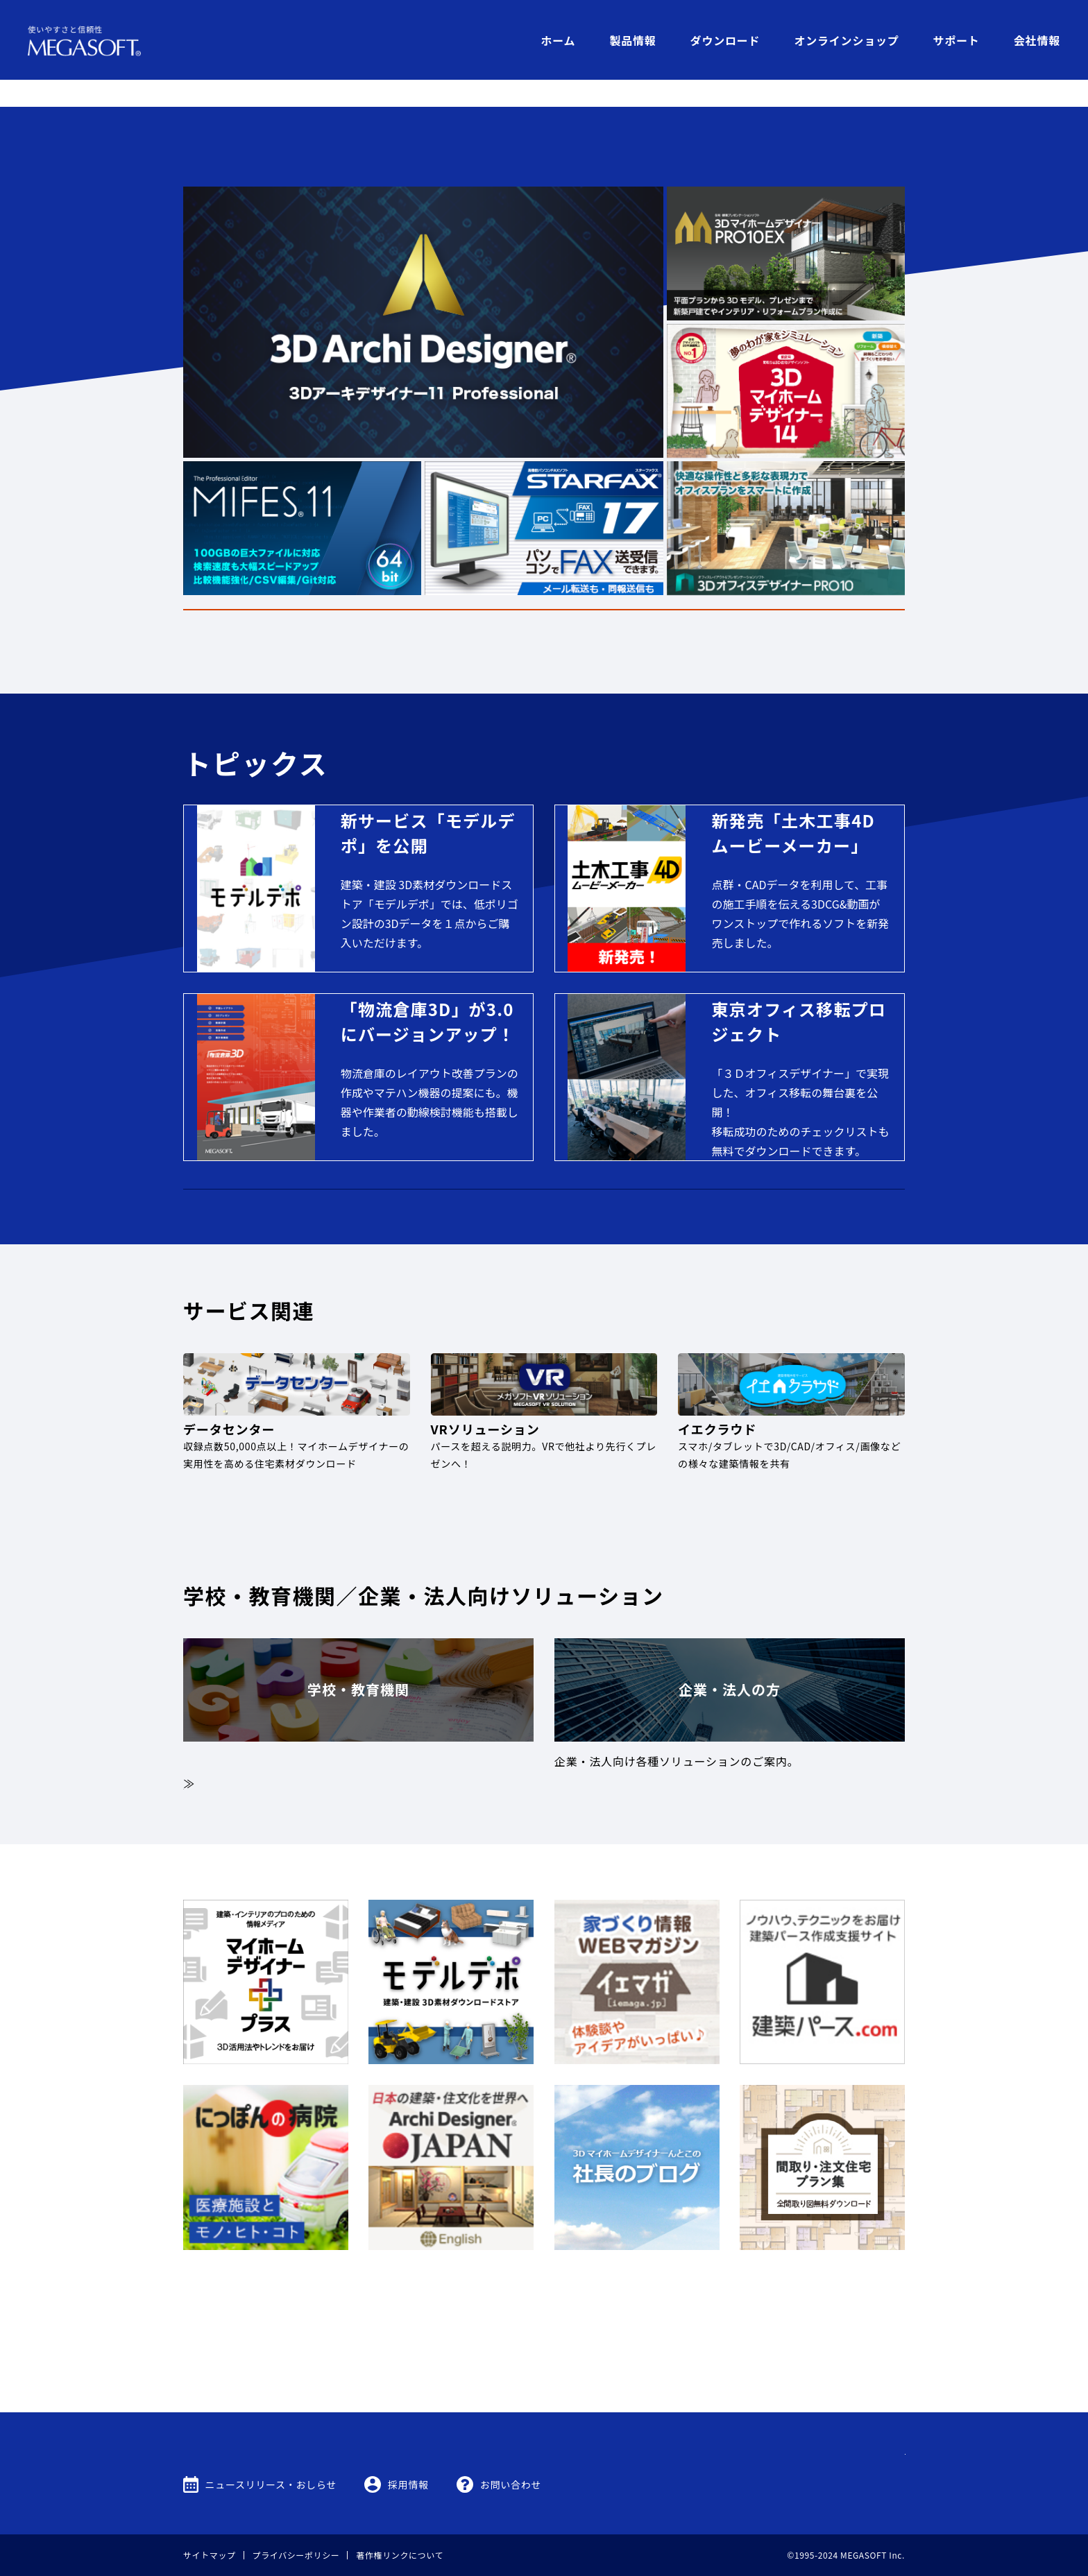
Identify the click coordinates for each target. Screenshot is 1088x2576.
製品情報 (632, 40)
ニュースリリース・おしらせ (271, 2484)
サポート (956, 40)
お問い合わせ (510, 2484)
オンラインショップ (846, 40)
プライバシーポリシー (296, 2555)
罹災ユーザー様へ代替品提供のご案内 (544, 513)
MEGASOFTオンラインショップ (544, 1223)
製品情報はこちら (732, 579)
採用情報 (408, 2484)
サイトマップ (209, 2555)
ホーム (558, 40)
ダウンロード (725, 40)
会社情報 (1037, 40)
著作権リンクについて (399, 2555)
